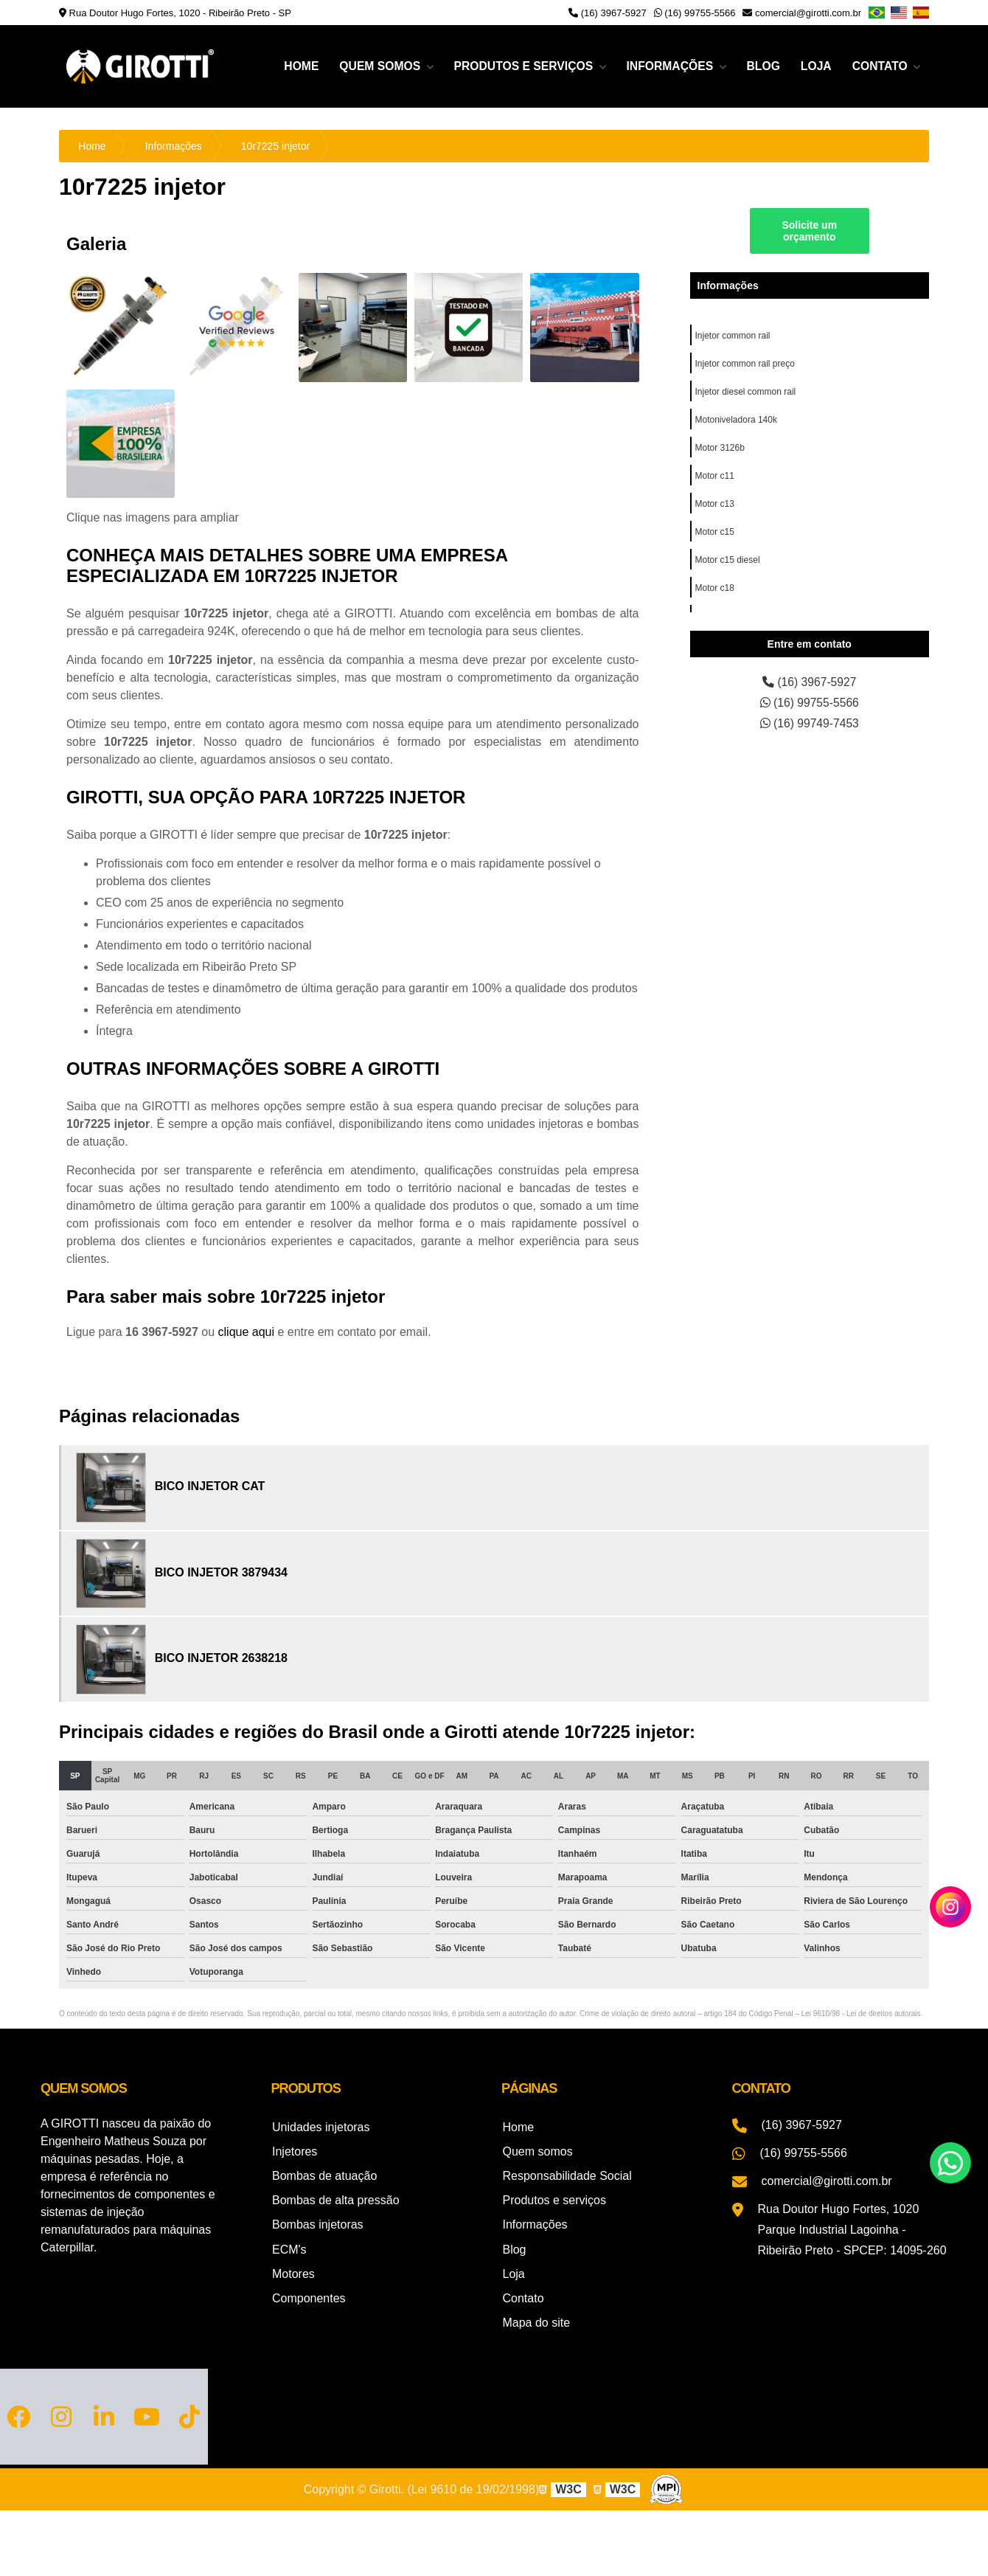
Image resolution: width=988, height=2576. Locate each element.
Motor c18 (714, 588)
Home (292, 66)
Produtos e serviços (519, 66)
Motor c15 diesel (727, 560)
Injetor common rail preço (745, 364)
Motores (292, 2268)
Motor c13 (714, 504)
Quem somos (374, 66)
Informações (668, 66)
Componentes (308, 2291)
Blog (761, 66)
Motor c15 (714, 532)
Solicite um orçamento (809, 231)
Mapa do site (535, 2315)
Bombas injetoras (317, 2221)
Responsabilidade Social (565, 2173)
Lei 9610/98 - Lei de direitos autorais (861, 2013)
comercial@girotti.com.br (801, 12)
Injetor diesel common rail (745, 392)
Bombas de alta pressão (335, 2197)
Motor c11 (714, 476)
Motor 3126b (720, 448)
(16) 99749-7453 (809, 723)
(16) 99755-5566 (695, 12)
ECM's (288, 2244)
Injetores (293, 2150)
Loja (814, 66)
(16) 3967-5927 (607, 12)
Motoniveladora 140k (736, 420)
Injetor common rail (732, 335)
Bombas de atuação (323, 2173)
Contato (881, 66)
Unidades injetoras (320, 2126)
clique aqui (246, 1332)
